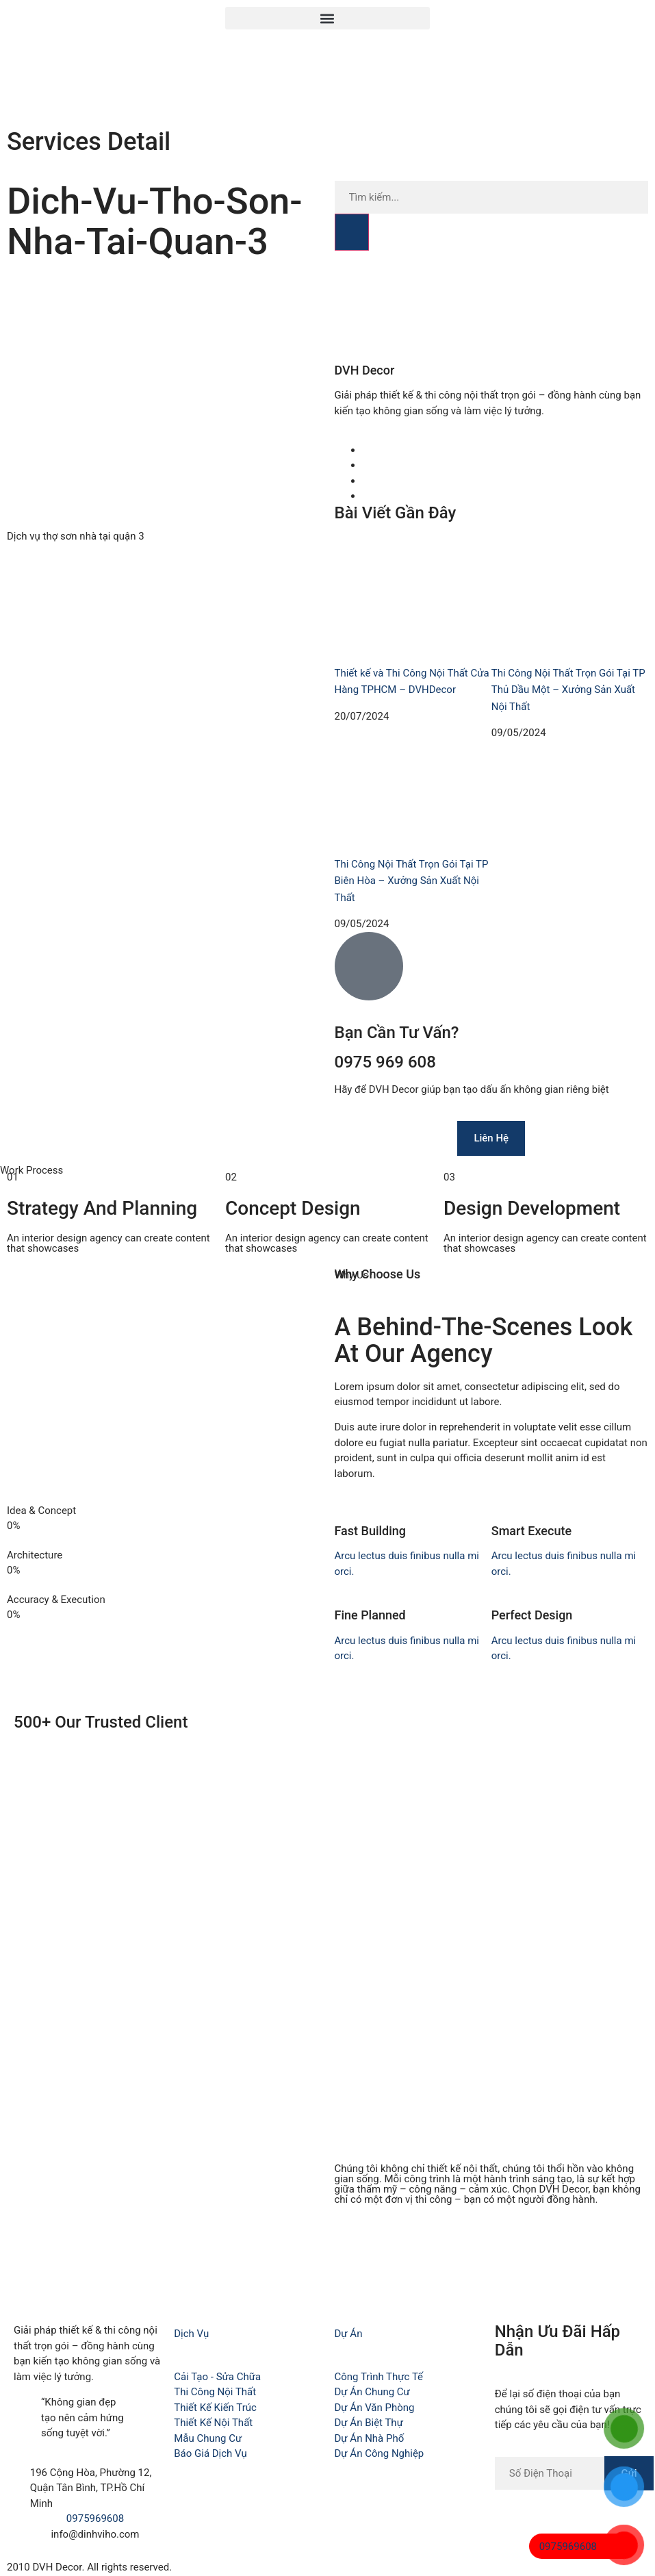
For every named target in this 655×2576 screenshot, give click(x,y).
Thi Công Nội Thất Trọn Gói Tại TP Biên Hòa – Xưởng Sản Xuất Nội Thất (412, 881)
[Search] (352, 232)
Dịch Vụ (191, 2333)
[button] (327, 18)
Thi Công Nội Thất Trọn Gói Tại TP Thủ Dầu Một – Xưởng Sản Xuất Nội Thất (568, 690)
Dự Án (349, 2333)
